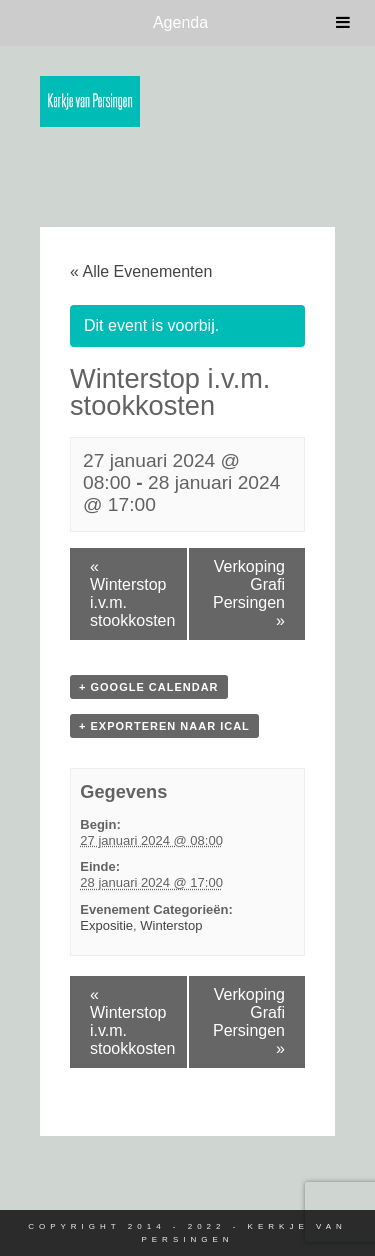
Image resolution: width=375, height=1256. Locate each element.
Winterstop (171, 925)
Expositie (106, 925)
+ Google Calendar (149, 687)
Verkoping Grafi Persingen (249, 593)
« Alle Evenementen (141, 271)
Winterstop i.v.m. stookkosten (132, 593)
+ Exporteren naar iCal (164, 726)
